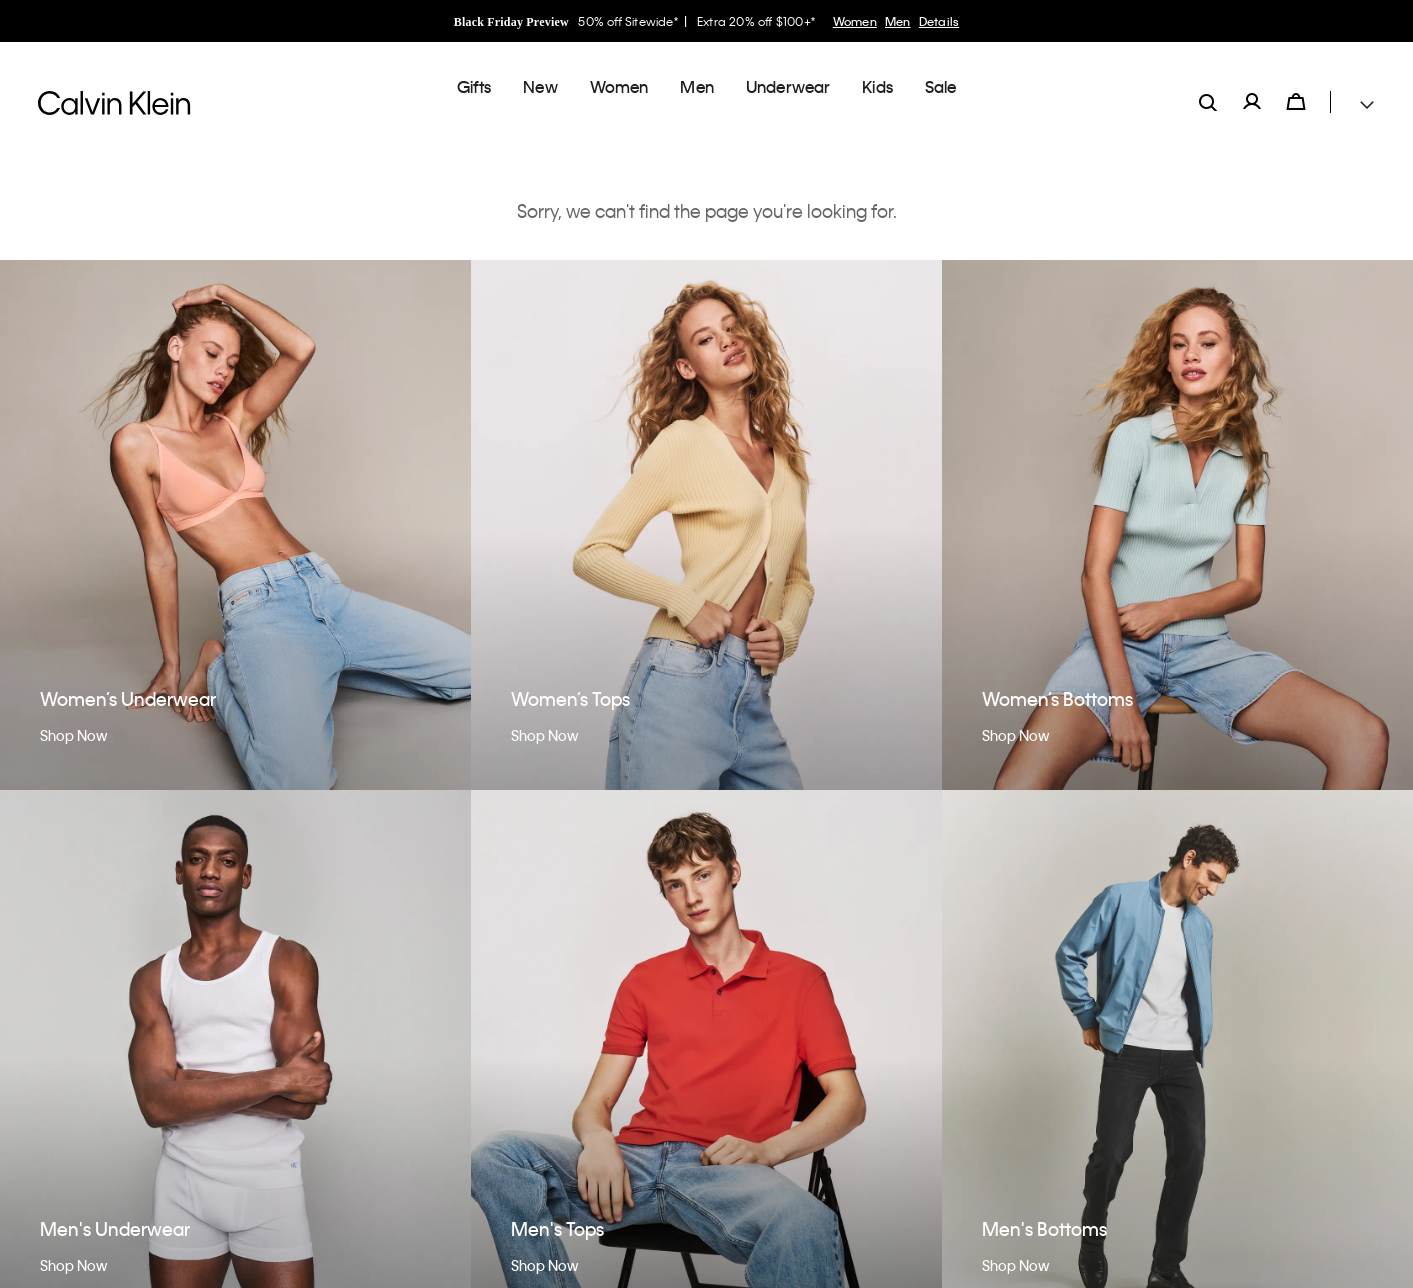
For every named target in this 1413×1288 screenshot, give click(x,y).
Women (855, 21)
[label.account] (1252, 86)
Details (939, 21)
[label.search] (1208, 86)
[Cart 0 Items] (1296, 86)
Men (898, 21)
